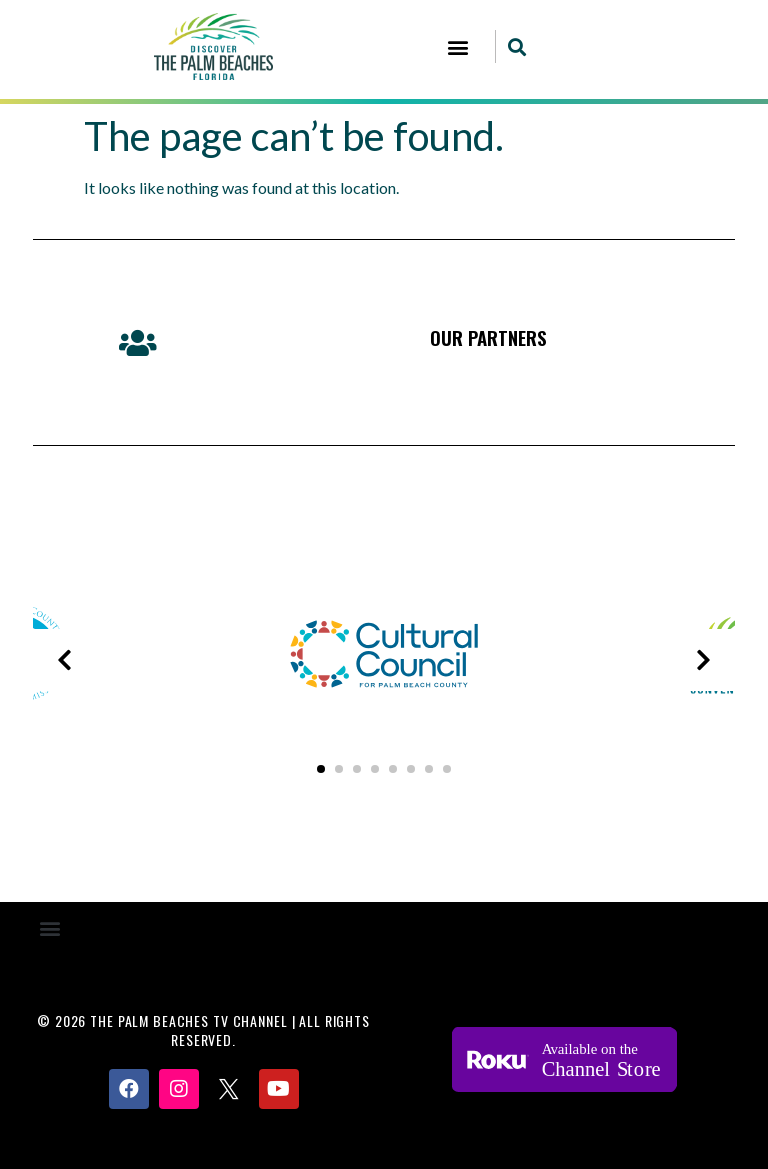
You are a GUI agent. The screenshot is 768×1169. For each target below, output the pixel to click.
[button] (458, 46)
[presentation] (64, 660)
